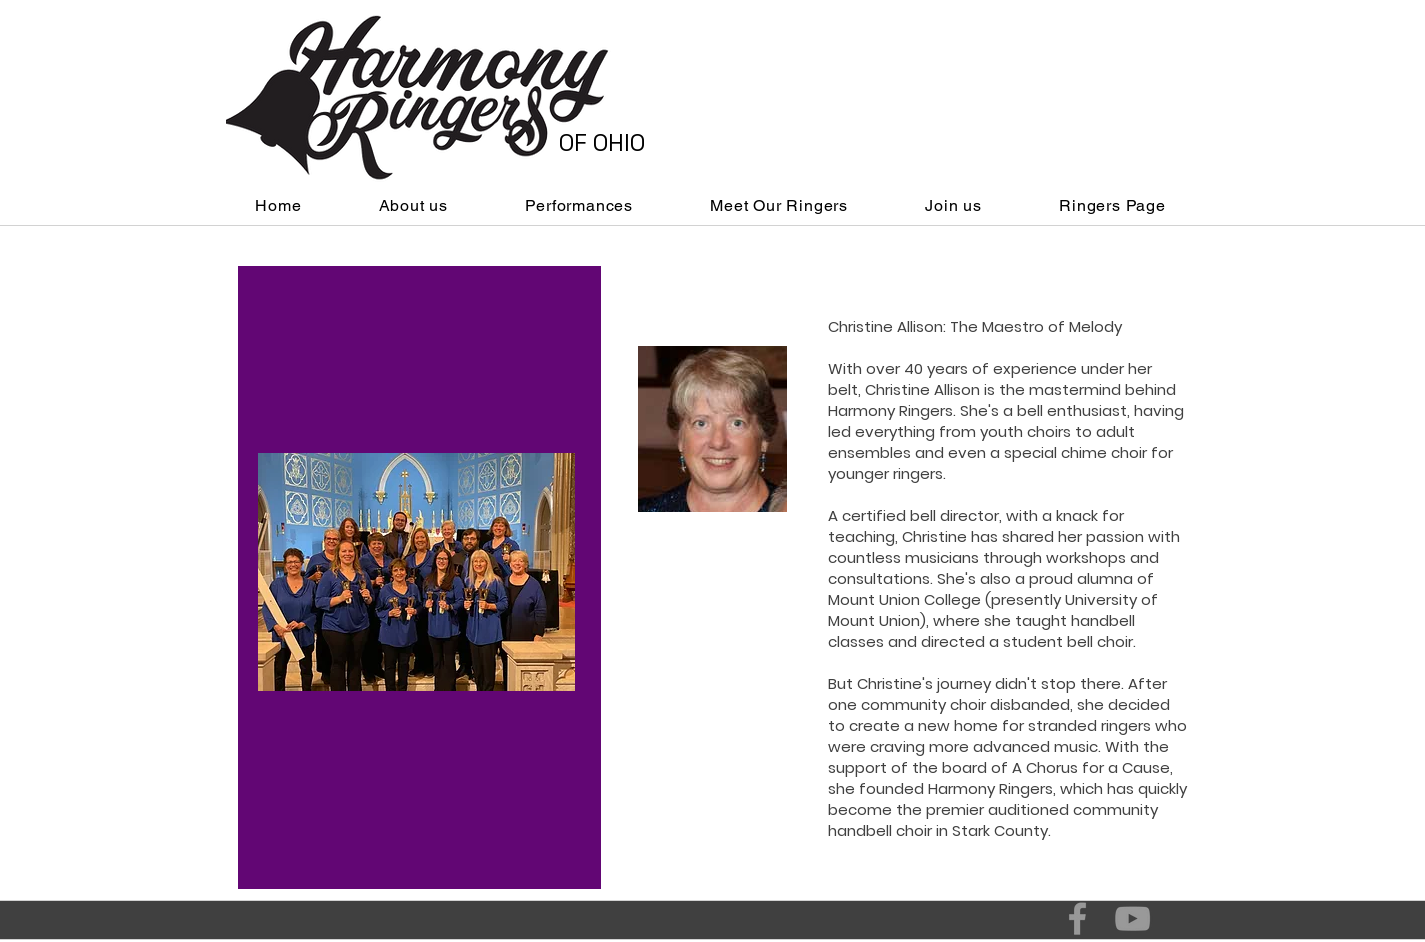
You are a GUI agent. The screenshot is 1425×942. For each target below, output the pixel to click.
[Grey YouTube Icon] (1132, 918)
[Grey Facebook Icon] (1077, 918)
